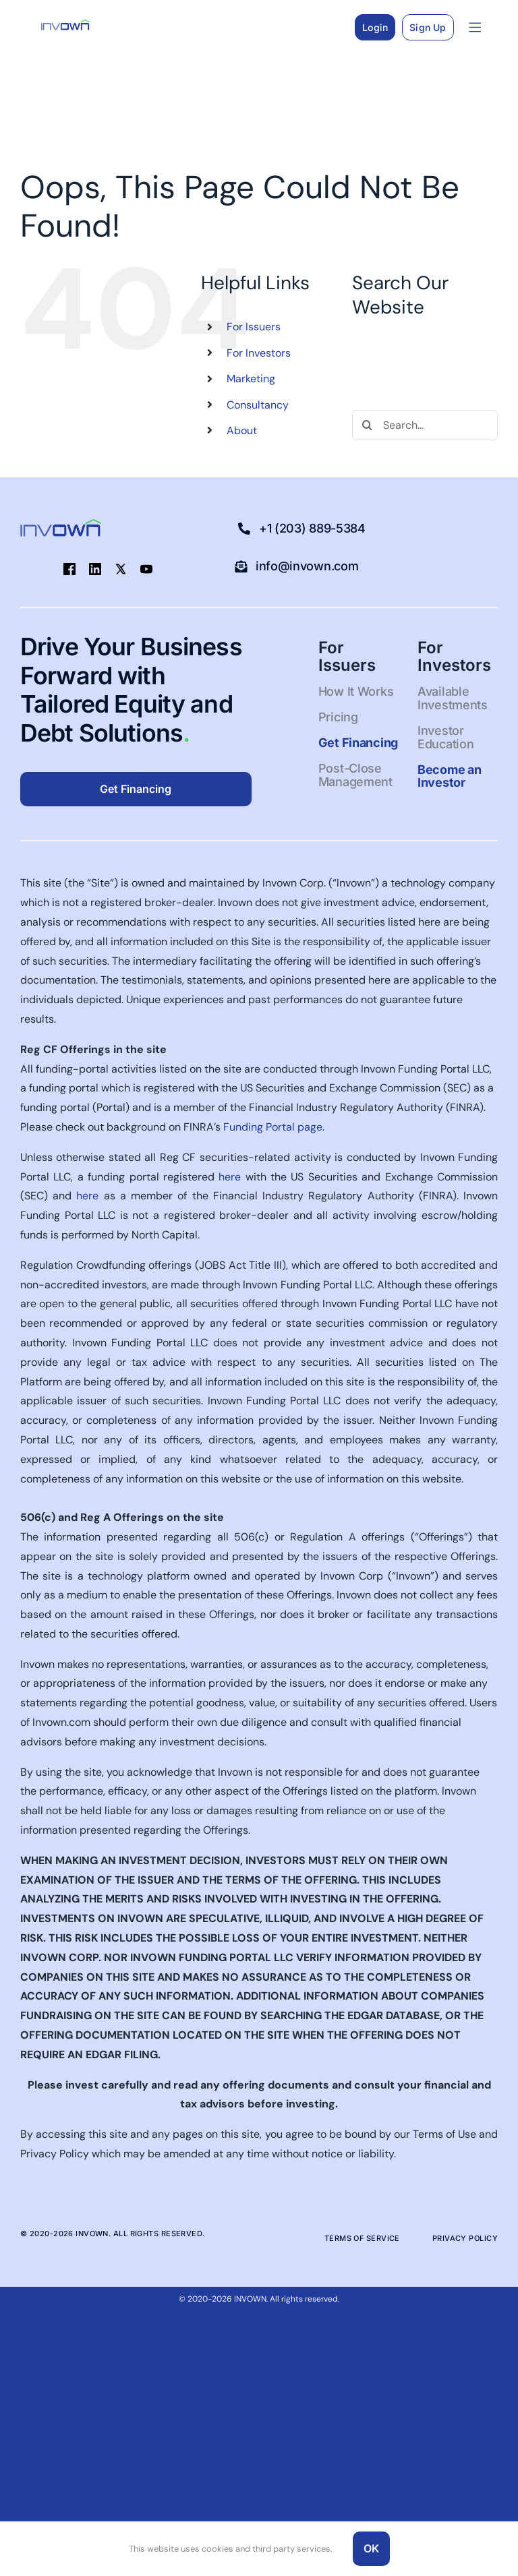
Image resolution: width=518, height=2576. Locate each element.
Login (375, 27)
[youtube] (146, 569)
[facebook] (69, 569)
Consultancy (258, 405)
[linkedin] (95, 569)
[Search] (367, 425)
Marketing (251, 378)
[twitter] (121, 569)
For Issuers (254, 327)
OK (371, 2548)
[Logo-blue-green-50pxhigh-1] (65, 25)
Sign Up (427, 27)
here (230, 1177)
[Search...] (425, 425)
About (242, 430)
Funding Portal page (272, 1127)
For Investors (259, 353)
